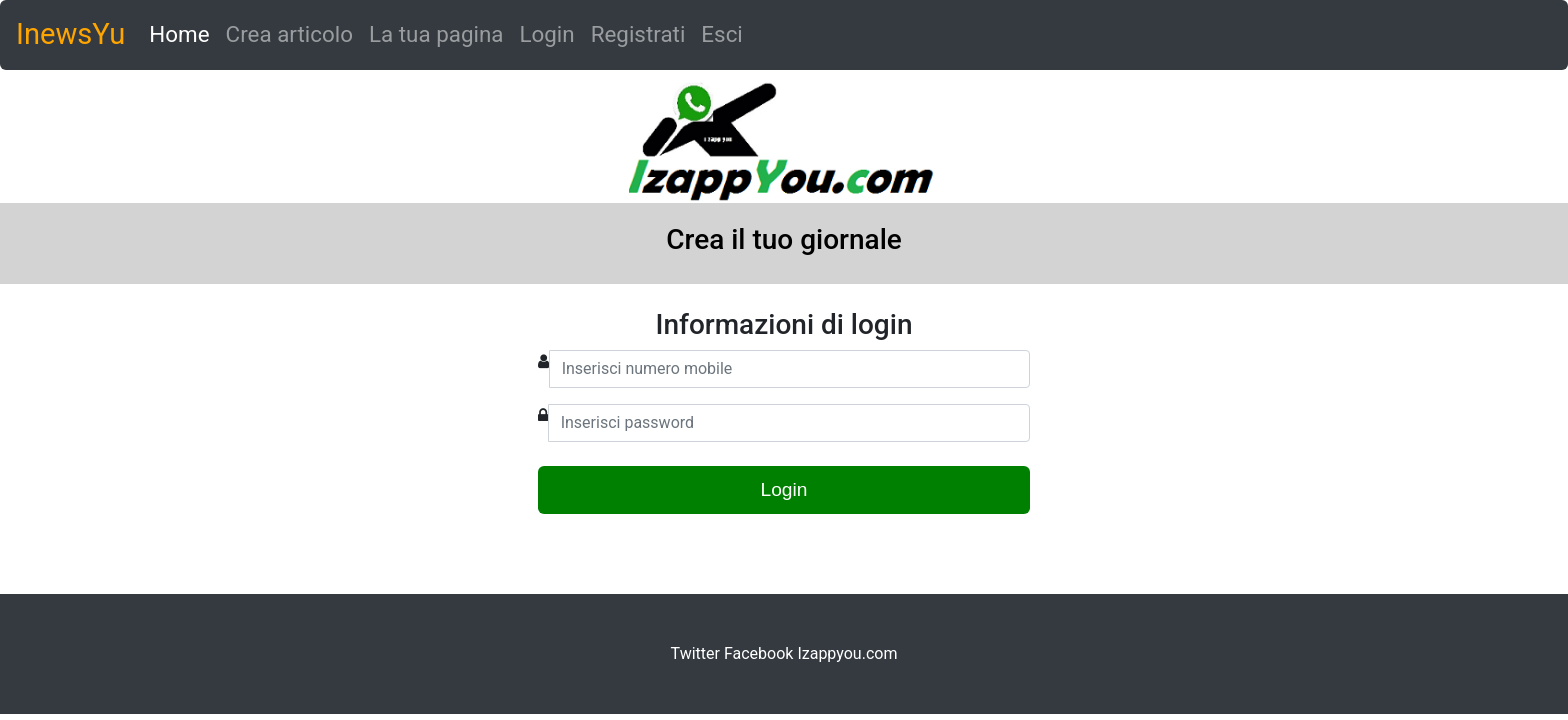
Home (183, 32)
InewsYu (70, 34)
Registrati (638, 34)
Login (546, 34)
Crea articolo (289, 34)
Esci (721, 34)
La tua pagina (436, 34)
